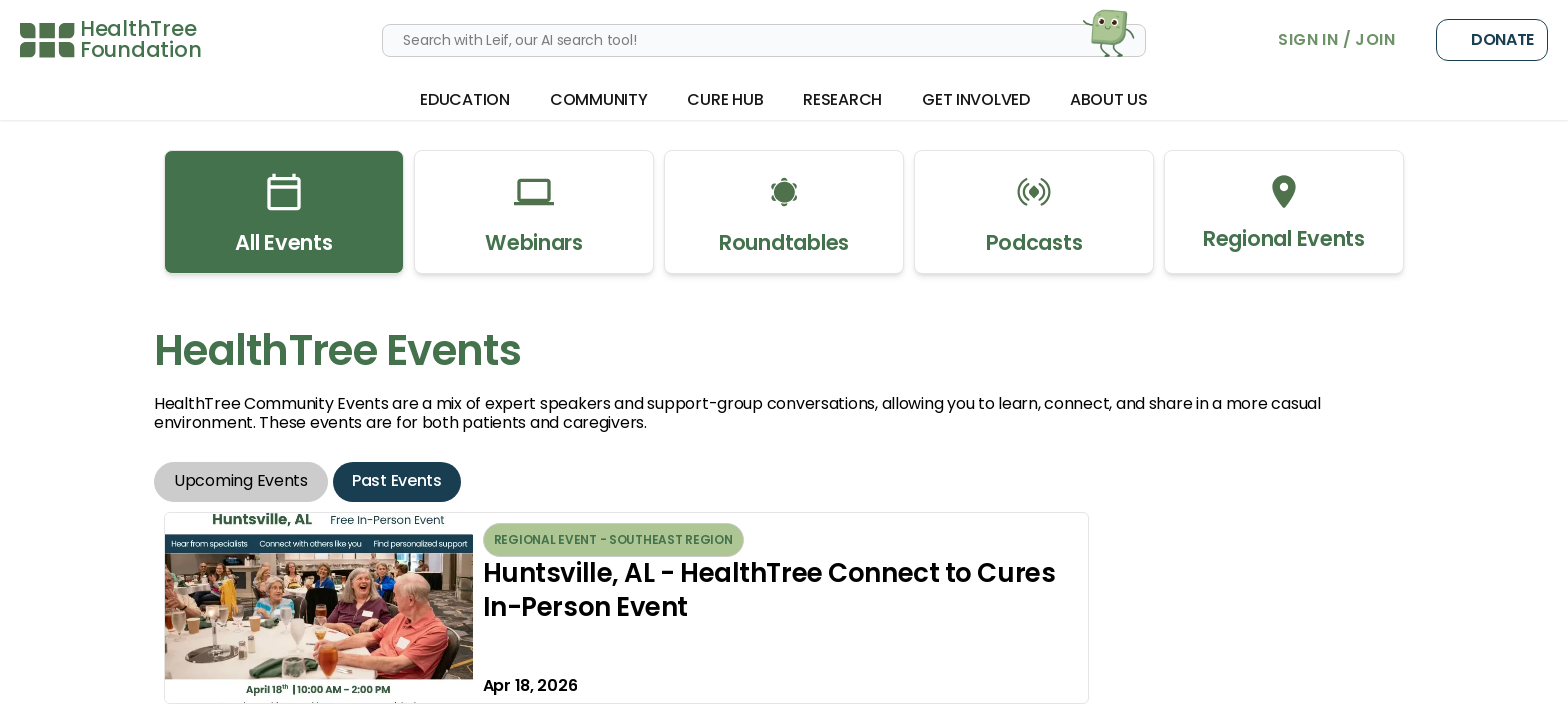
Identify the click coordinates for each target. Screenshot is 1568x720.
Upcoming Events (241, 480)
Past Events (397, 480)
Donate (1492, 40)
